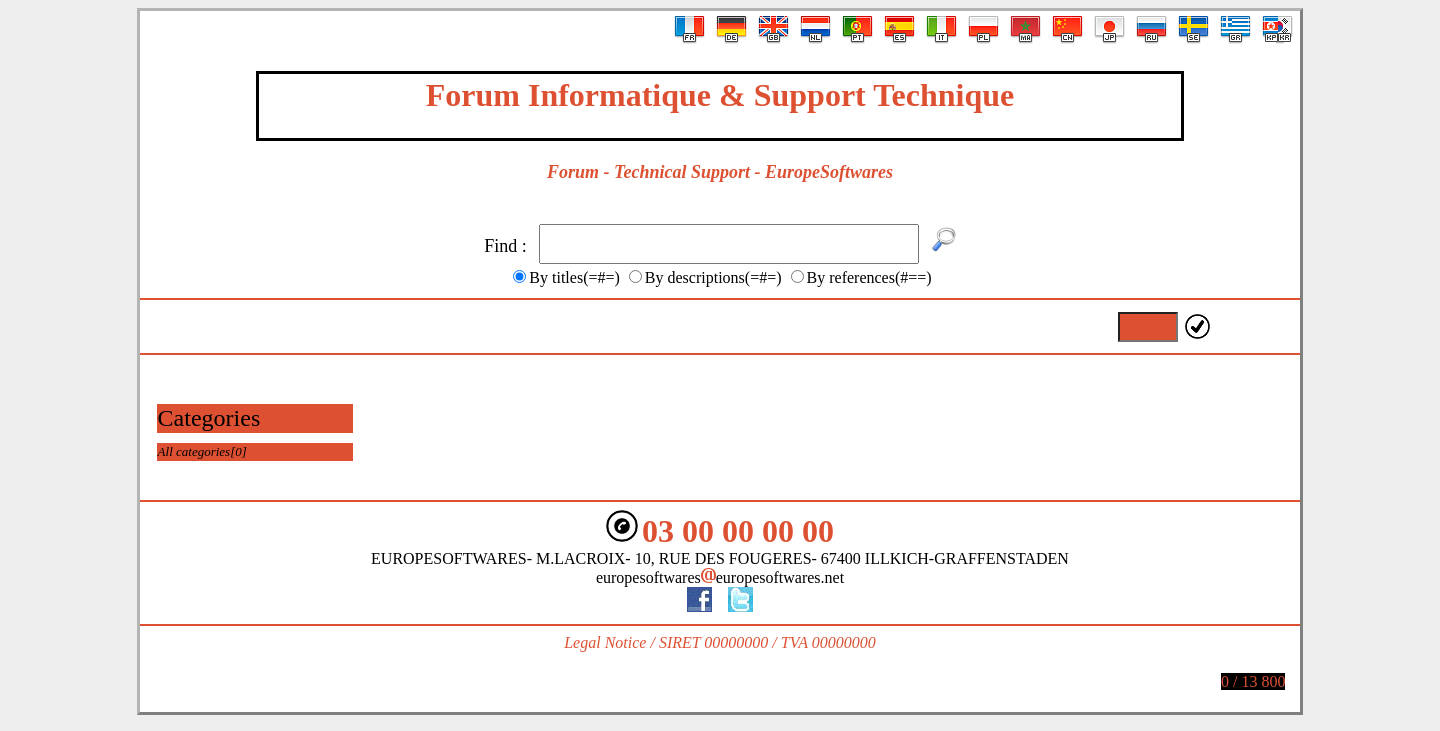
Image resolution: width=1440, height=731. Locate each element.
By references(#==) (869, 277)
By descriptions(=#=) (713, 277)
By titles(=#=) (574, 277)
